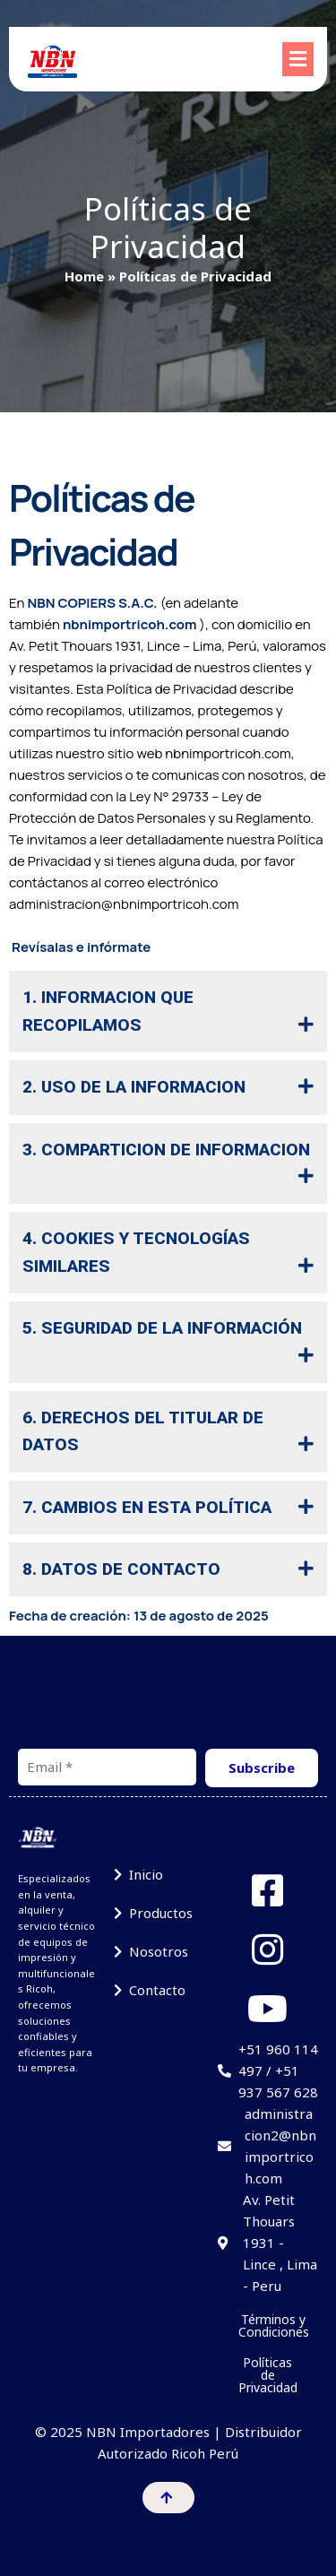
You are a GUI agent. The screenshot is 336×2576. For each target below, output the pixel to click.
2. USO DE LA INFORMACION (134, 1086)
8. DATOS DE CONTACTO (121, 1569)
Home (84, 276)
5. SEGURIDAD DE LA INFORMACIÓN (162, 1328)
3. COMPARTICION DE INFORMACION (166, 1149)
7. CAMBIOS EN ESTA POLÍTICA (146, 1507)
